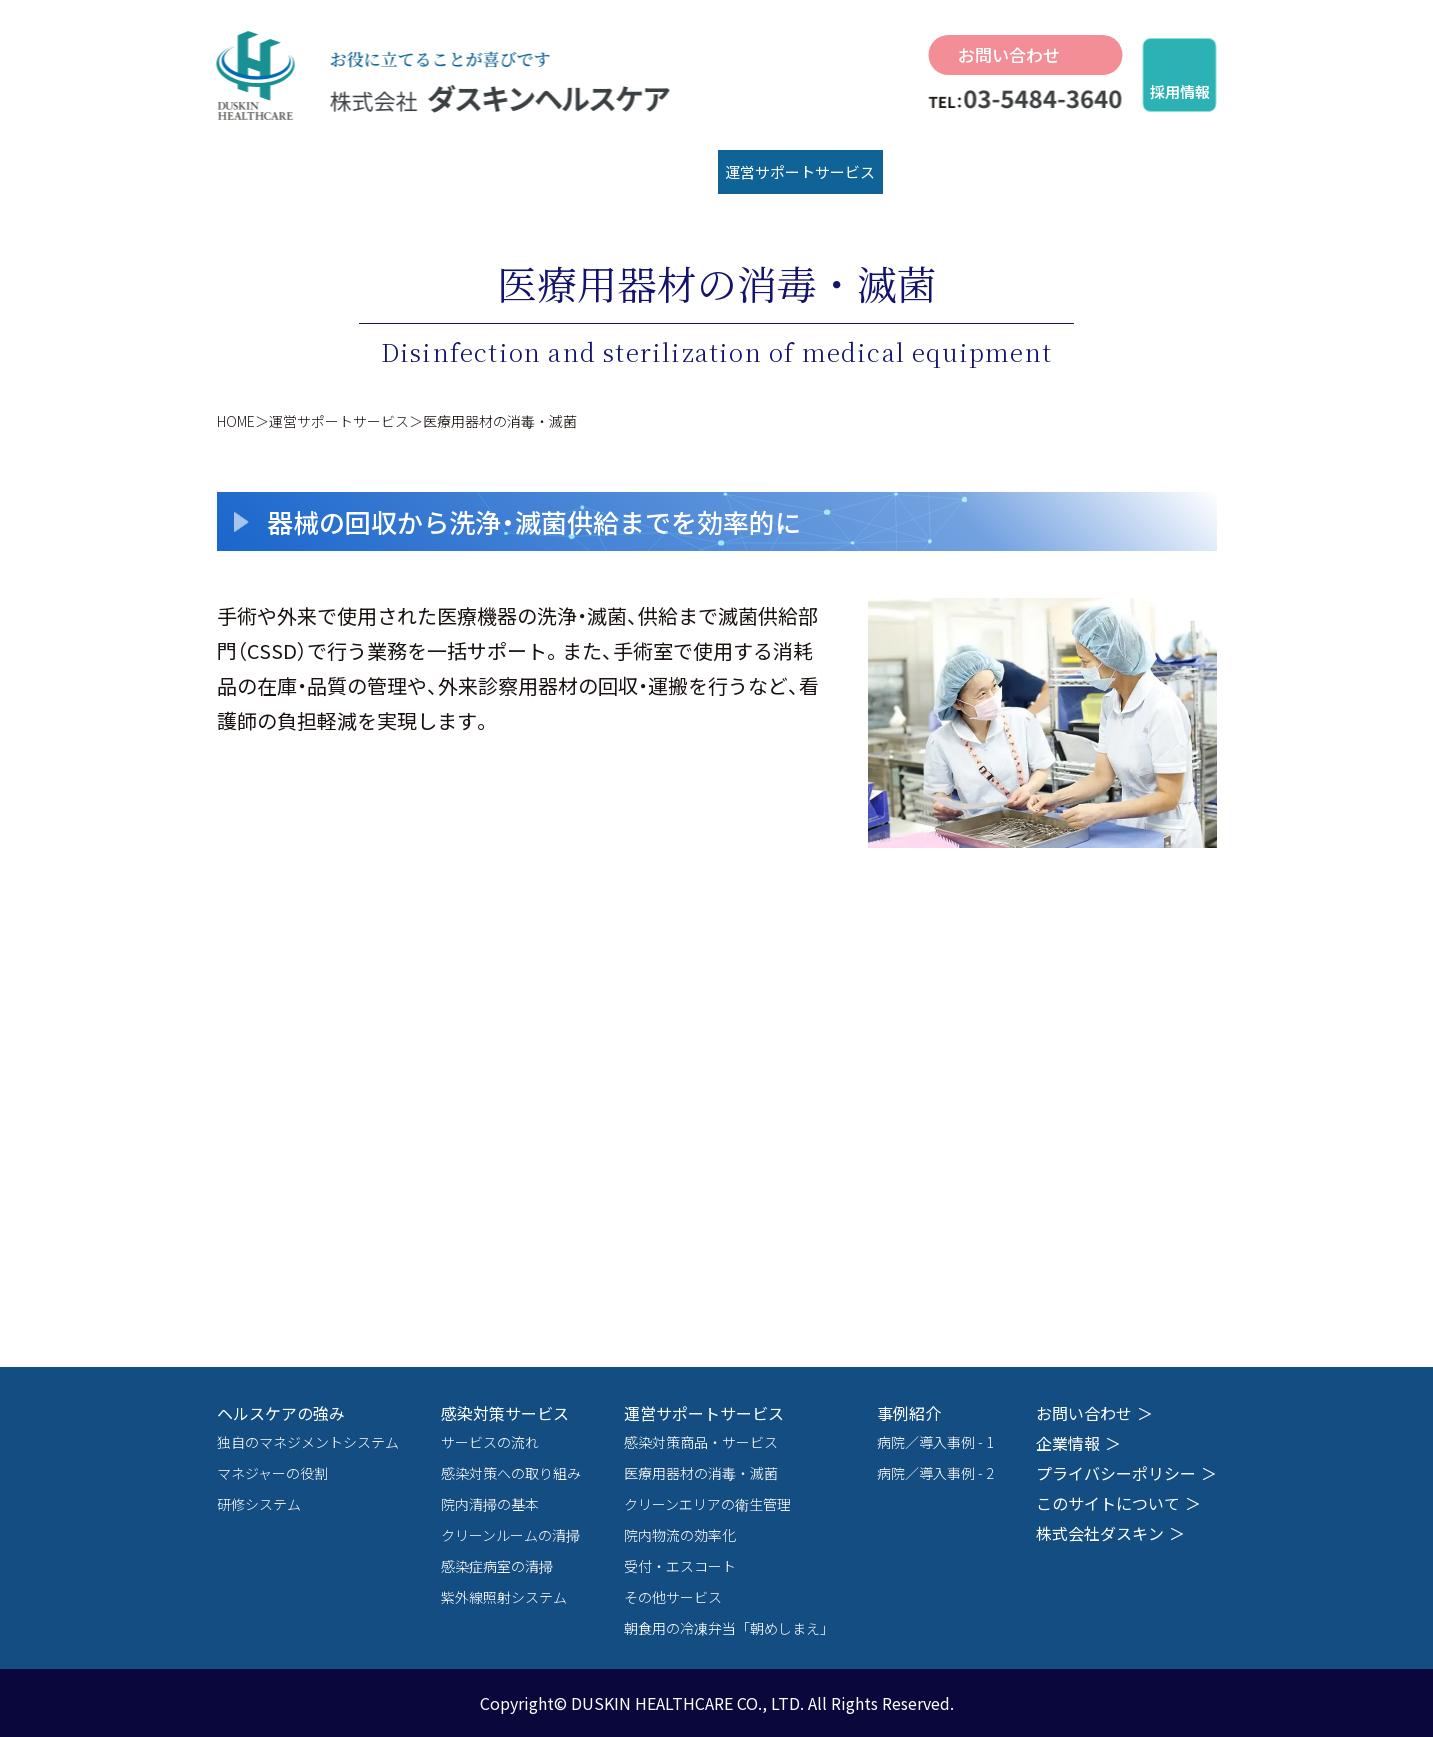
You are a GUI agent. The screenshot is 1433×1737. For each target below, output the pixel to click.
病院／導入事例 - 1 (935, 1442)
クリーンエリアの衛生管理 (707, 1504)
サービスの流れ (490, 1442)
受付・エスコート (680, 1566)
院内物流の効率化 (680, 1535)
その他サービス (673, 1597)
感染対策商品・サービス (701, 1442)
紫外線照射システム (504, 1597)
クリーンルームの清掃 (510, 1535)
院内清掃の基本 (490, 1504)
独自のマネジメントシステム (308, 1442)
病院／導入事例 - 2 (935, 1473)
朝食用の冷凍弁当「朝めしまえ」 (729, 1628)
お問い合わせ (1009, 54)
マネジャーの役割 (272, 1473)
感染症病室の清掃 (497, 1566)
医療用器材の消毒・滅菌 (701, 1473)
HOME (236, 421)
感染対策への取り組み (511, 1473)
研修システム (259, 1504)
